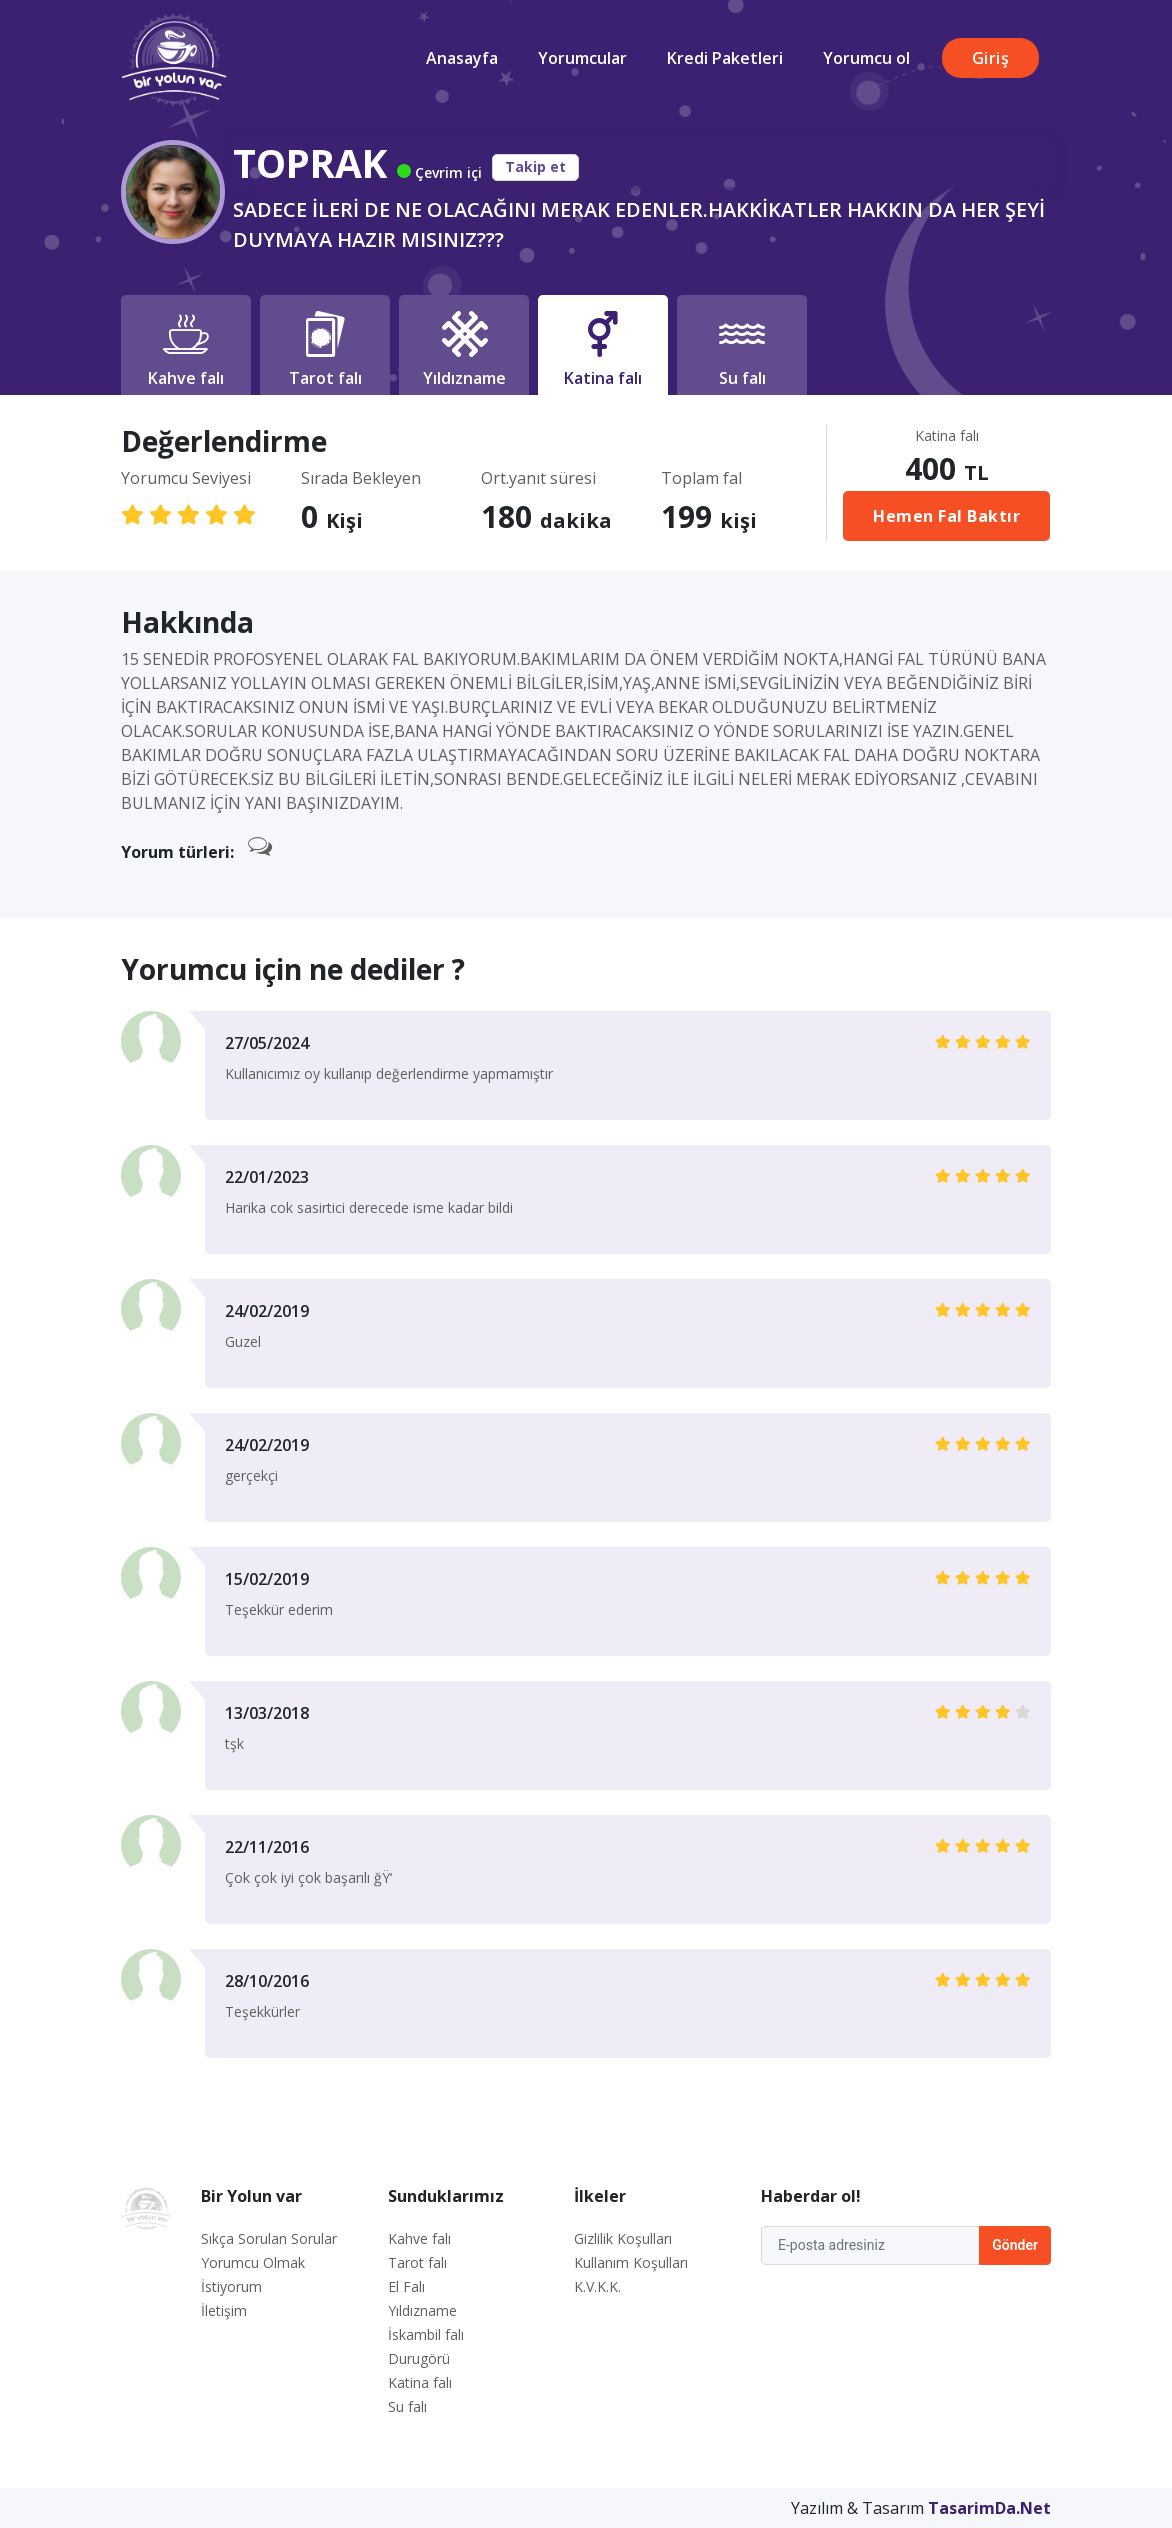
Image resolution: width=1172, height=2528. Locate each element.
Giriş (991, 58)
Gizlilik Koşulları (623, 2238)
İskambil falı (426, 2334)
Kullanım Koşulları (631, 2262)
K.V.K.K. (597, 2286)
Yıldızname (422, 2310)
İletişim (224, 2310)
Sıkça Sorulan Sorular (269, 2238)
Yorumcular (582, 58)
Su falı (407, 2406)
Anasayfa (462, 58)
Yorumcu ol (866, 58)
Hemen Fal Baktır (946, 516)
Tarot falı (417, 2262)
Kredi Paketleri (725, 58)
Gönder (1015, 2245)
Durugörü (419, 2358)
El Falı (406, 2286)
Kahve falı (419, 2238)
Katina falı (420, 2382)
